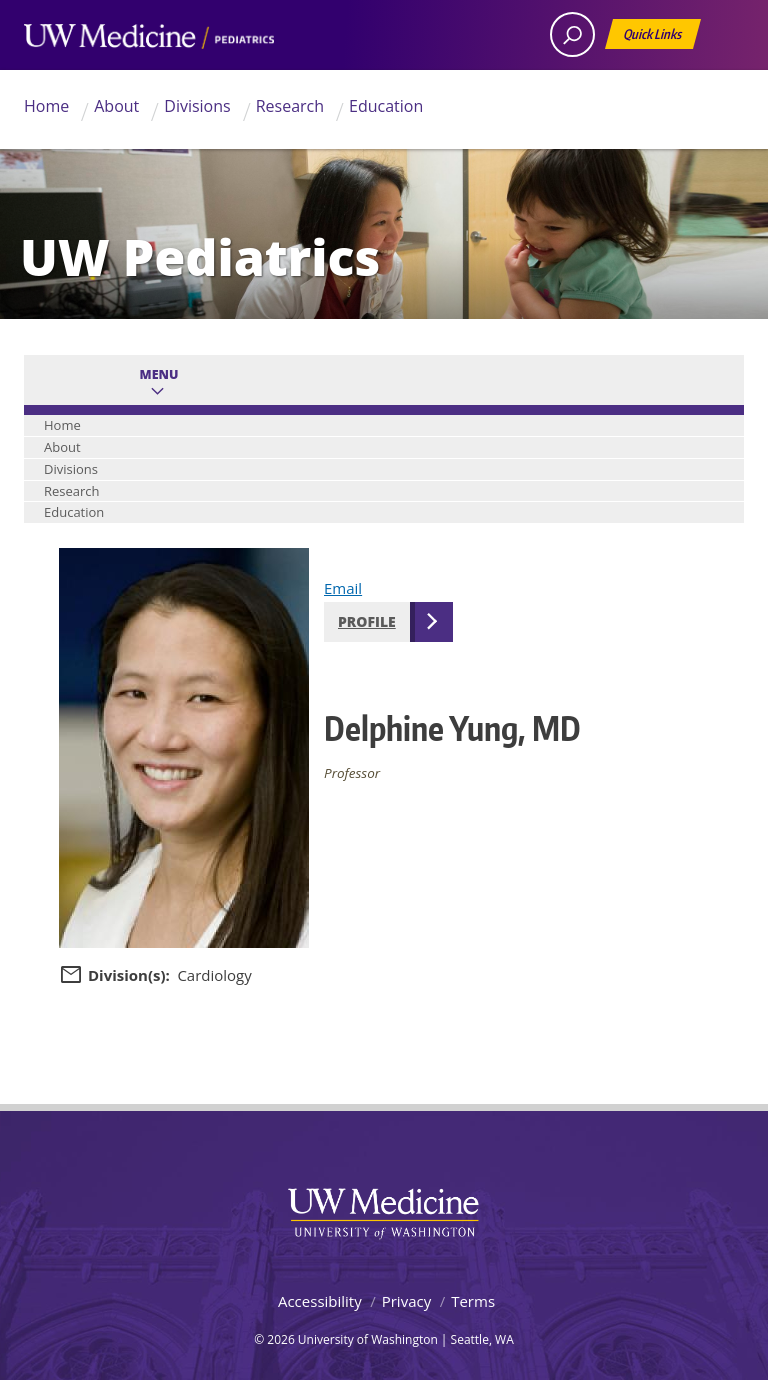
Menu (159, 374)
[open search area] (572, 34)
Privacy (406, 1301)
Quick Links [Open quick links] (654, 37)
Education (386, 106)
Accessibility (320, 1301)
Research (290, 106)
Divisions (197, 106)
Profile (367, 621)
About (116, 106)
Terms (473, 1301)
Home (46, 106)
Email (343, 588)
